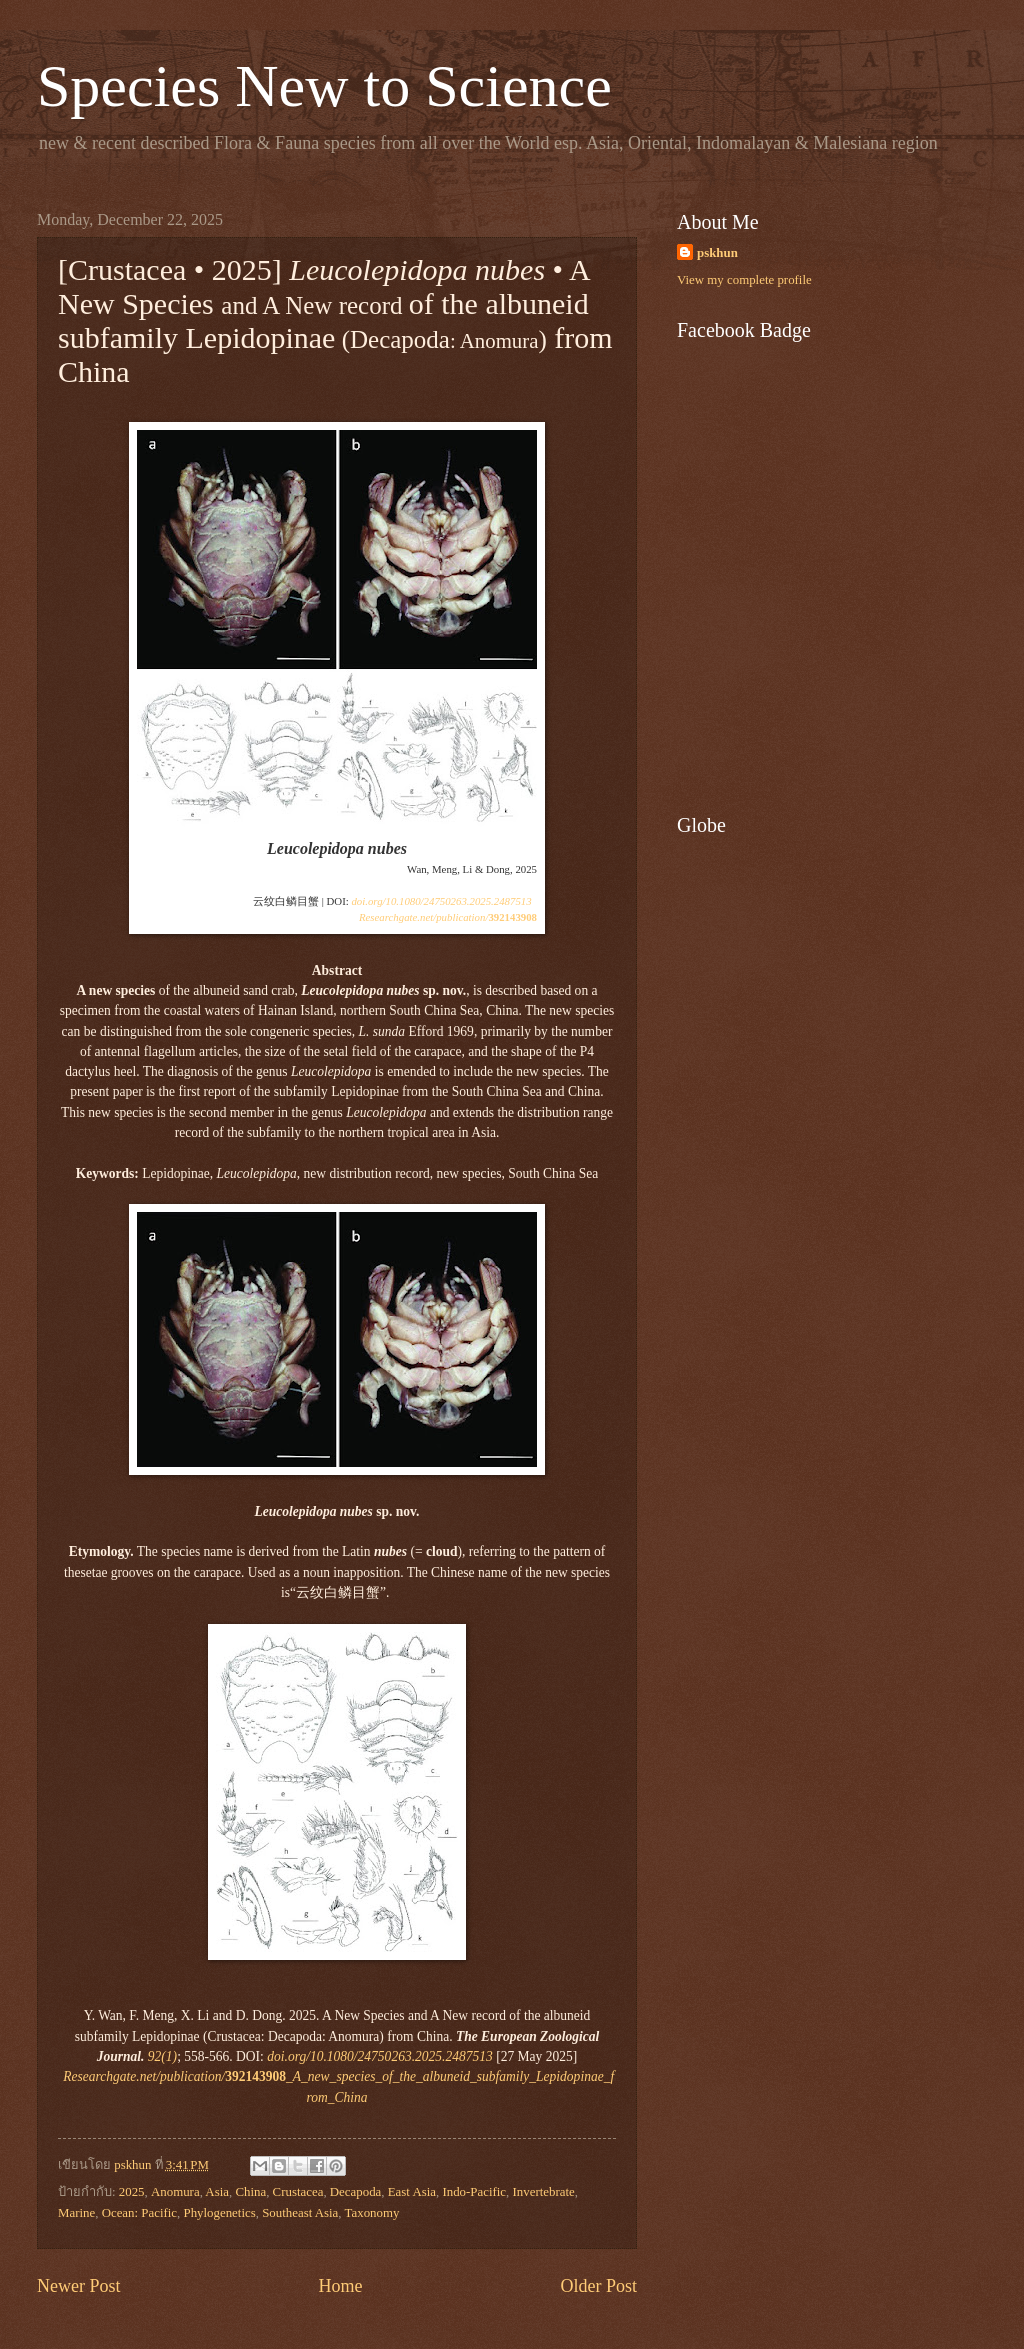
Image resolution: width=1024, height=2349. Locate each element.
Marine (76, 2213)
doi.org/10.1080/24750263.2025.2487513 (441, 901)
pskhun (717, 253)
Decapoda (355, 2192)
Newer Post (79, 2286)
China (250, 2192)
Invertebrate (544, 2192)
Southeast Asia (300, 2213)
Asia (217, 2192)
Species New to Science (324, 86)
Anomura (175, 2192)
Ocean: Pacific (139, 2213)
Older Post (598, 2286)
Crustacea (298, 2192)
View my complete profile (744, 280)
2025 (132, 2192)
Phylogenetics (219, 2213)
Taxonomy (372, 2213)
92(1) (162, 2056)
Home (340, 2286)
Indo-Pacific (474, 2192)
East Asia (412, 2192)
